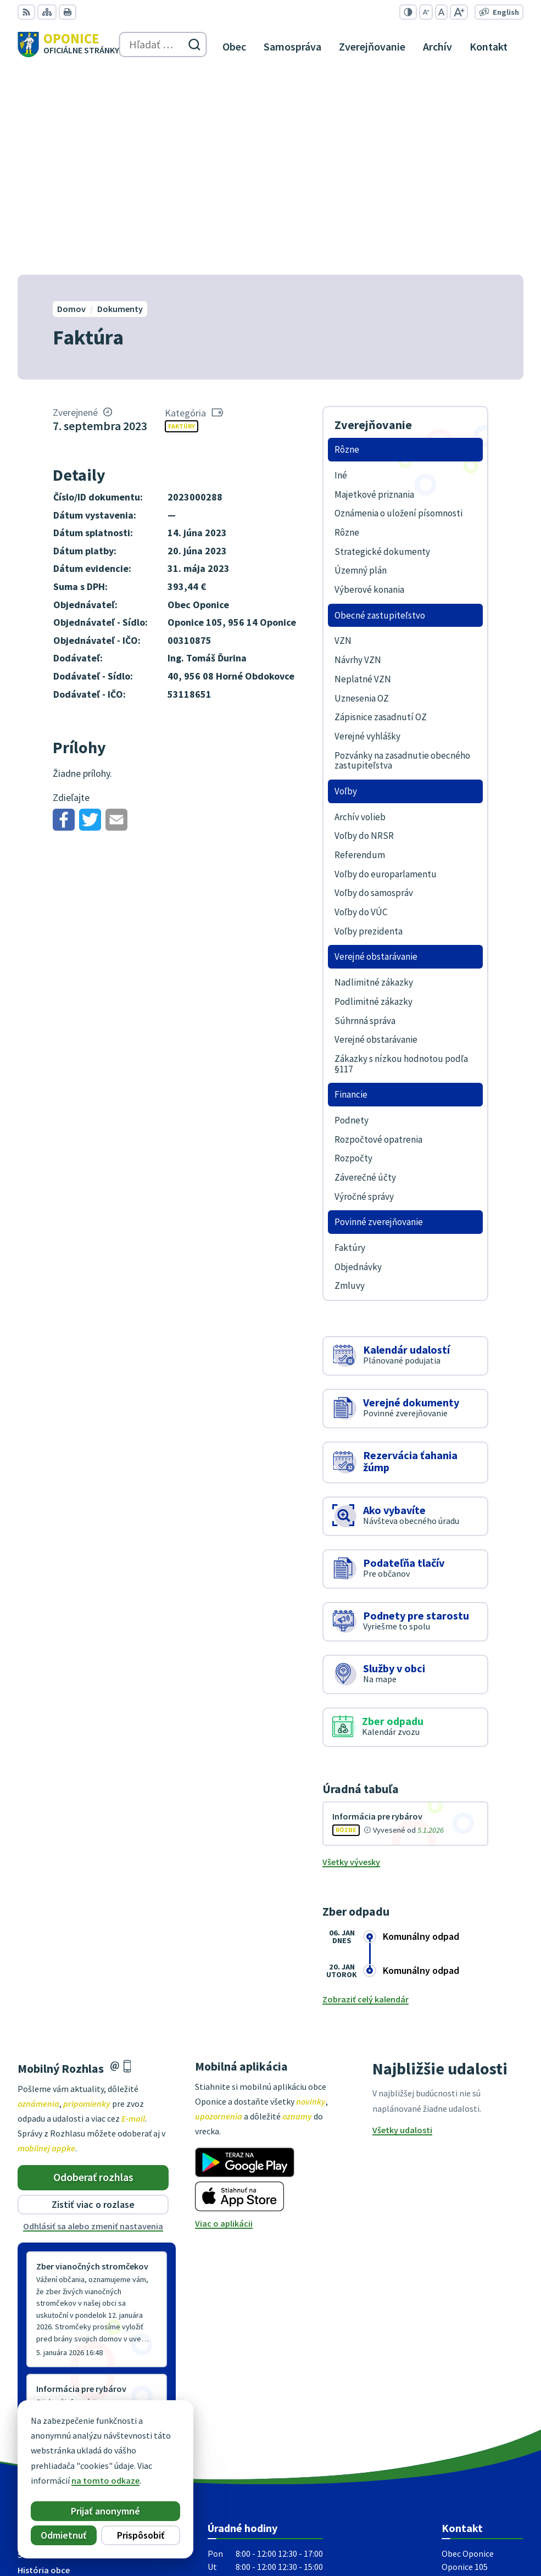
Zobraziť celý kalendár (365, 1795)
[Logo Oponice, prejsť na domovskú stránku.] (68, 44)
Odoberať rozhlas (93, 1973)
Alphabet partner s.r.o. (480, 2516)
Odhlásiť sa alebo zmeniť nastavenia (93, 2022)
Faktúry (181, 222)
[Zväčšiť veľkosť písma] (459, 12)
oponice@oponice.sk (482, 2437)
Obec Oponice (496, 2530)
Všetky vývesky (351, 1658)
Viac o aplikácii (224, 2019)
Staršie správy (53, 2208)
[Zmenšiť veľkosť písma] (426, 12)
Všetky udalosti (402, 1926)
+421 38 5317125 (472, 2424)
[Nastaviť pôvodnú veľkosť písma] (441, 12)
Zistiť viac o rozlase (93, 2000)
